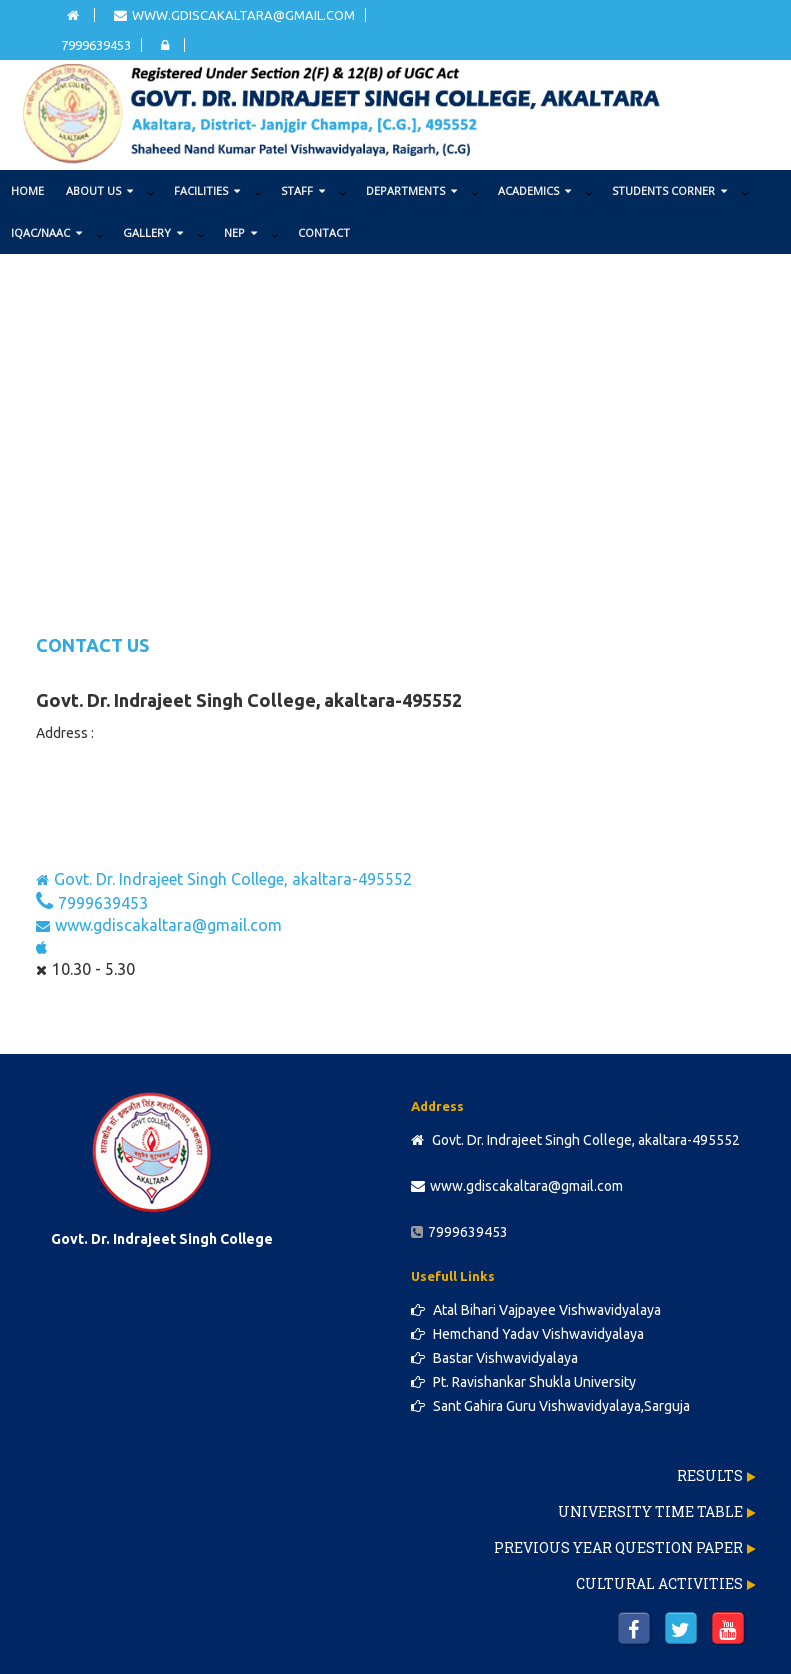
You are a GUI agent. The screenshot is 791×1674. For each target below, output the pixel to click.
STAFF (303, 190)
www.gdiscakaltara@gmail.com (234, 15)
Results (710, 1475)
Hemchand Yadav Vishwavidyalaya (527, 1334)
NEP (240, 232)
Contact (324, 232)
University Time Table (650, 1511)
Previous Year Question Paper (618, 1547)
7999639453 (96, 45)
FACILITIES (207, 190)
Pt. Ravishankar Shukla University (523, 1382)
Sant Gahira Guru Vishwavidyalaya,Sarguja (550, 1406)
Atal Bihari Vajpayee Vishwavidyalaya (536, 1310)
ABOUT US (99, 190)
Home (27, 190)
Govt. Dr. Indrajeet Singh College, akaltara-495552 (224, 879)
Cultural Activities (659, 1583)
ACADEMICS (534, 190)
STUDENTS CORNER (669, 190)
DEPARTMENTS (411, 190)
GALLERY (153, 232)
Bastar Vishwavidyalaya (494, 1358)
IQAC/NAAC (46, 232)
